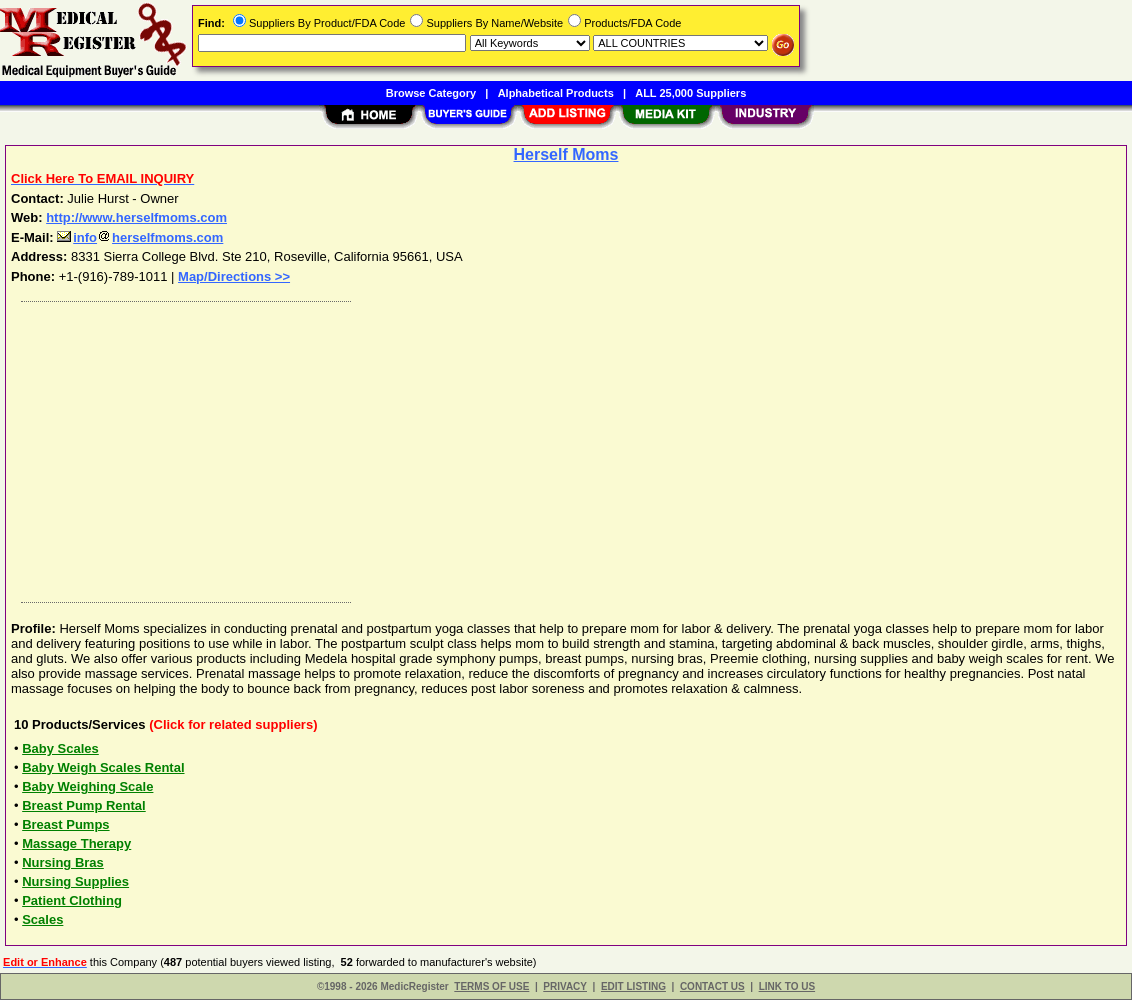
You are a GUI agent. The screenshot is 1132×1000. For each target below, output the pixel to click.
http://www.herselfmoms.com (136, 217)
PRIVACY (565, 986)
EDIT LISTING (633, 986)
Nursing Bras (63, 862)
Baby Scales (60, 748)
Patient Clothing (72, 900)
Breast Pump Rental (84, 805)
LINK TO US (787, 986)
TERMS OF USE (491, 986)
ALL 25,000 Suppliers (690, 93)
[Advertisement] (567, 447)
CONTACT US (712, 986)
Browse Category (431, 93)
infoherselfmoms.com (140, 237)
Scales (42, 919)
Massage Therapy (76, 843)
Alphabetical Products (556, 93)
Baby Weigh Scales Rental (103, 767)
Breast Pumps (65, 824)
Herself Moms (566, 154)
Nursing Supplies (75, 881)
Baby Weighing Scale (87, 786)
